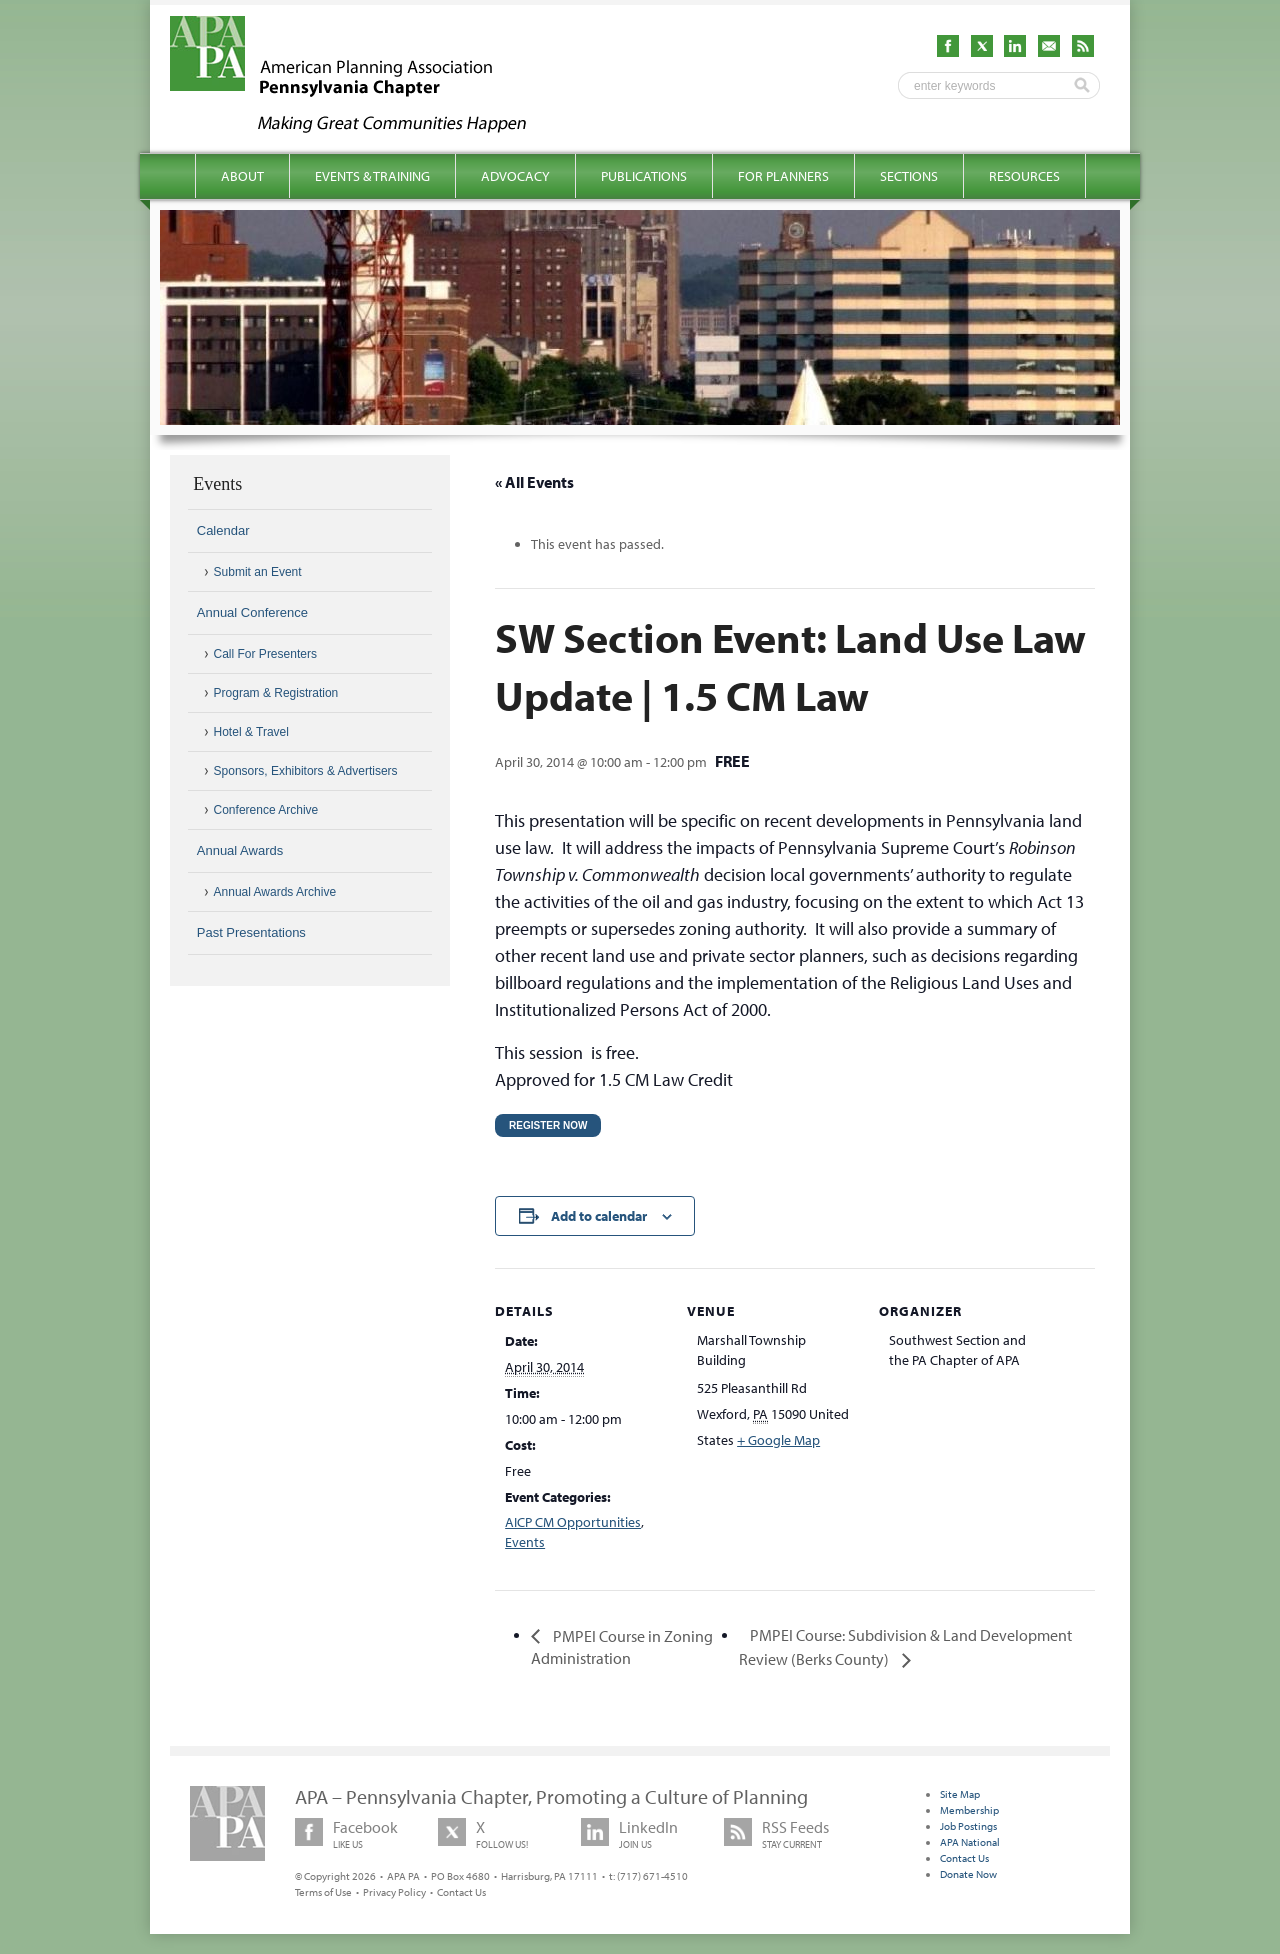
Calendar (223, 530)
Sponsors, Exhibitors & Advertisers (306, 771)
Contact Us (461, 1892)
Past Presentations (251, 932)
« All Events (534, 482)
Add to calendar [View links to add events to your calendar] (599, 1216)
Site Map (960, 1794)
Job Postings (968, 1826)
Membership (969, 1810)
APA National (970, 1842)
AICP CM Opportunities (573, 1522)
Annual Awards (240, 850)
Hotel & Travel (251, 732)
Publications (644, 176)
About (242, 176)
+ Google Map (778, 1440)
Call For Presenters (265, 654)
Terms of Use (323, 1892)
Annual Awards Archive (275, 892)
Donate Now (968, 1874)
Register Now (548, 1125)
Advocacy (515, 176)
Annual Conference (252, 612)
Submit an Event (258, 572)
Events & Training (372, 176)
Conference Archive (266, 810)
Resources (1024, 176)
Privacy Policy (394, 1892)
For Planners (783, 176)
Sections (909, 176)
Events (525, 1542)
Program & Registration (276, 693)
